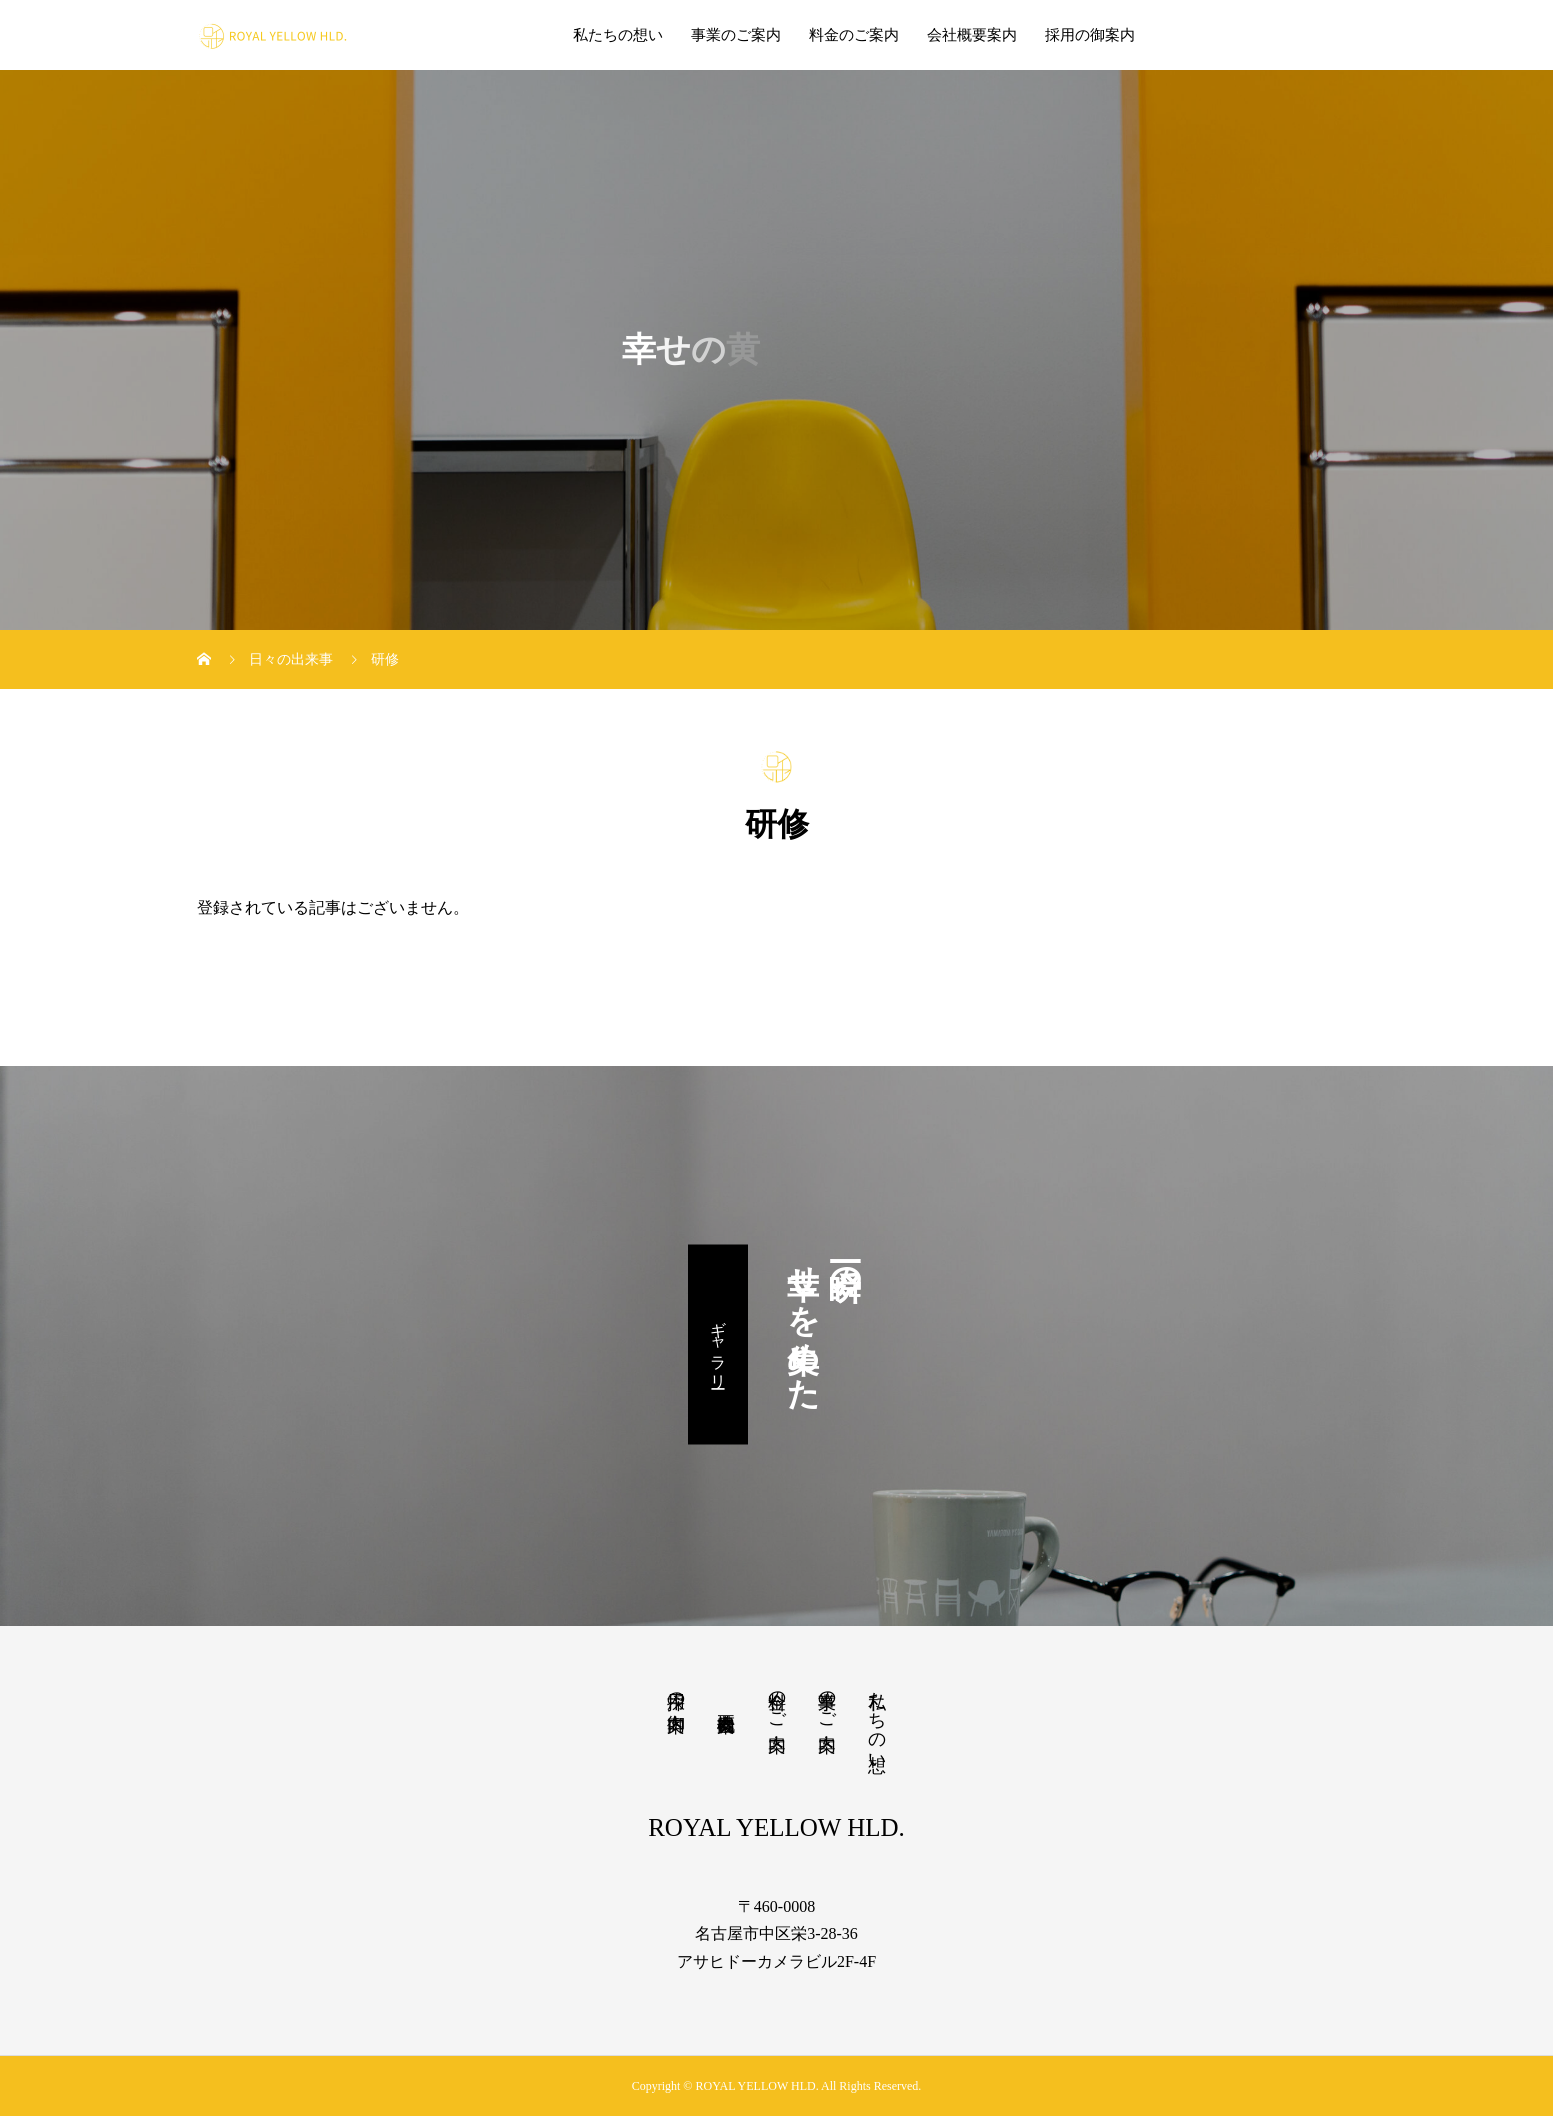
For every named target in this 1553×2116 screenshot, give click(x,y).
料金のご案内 (854, 35)
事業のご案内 (736, 35)
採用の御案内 (1090, 35)
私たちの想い (618, 35)
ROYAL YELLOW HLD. (776, 1827)
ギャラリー (718, 1344)
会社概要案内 (972, 35)
